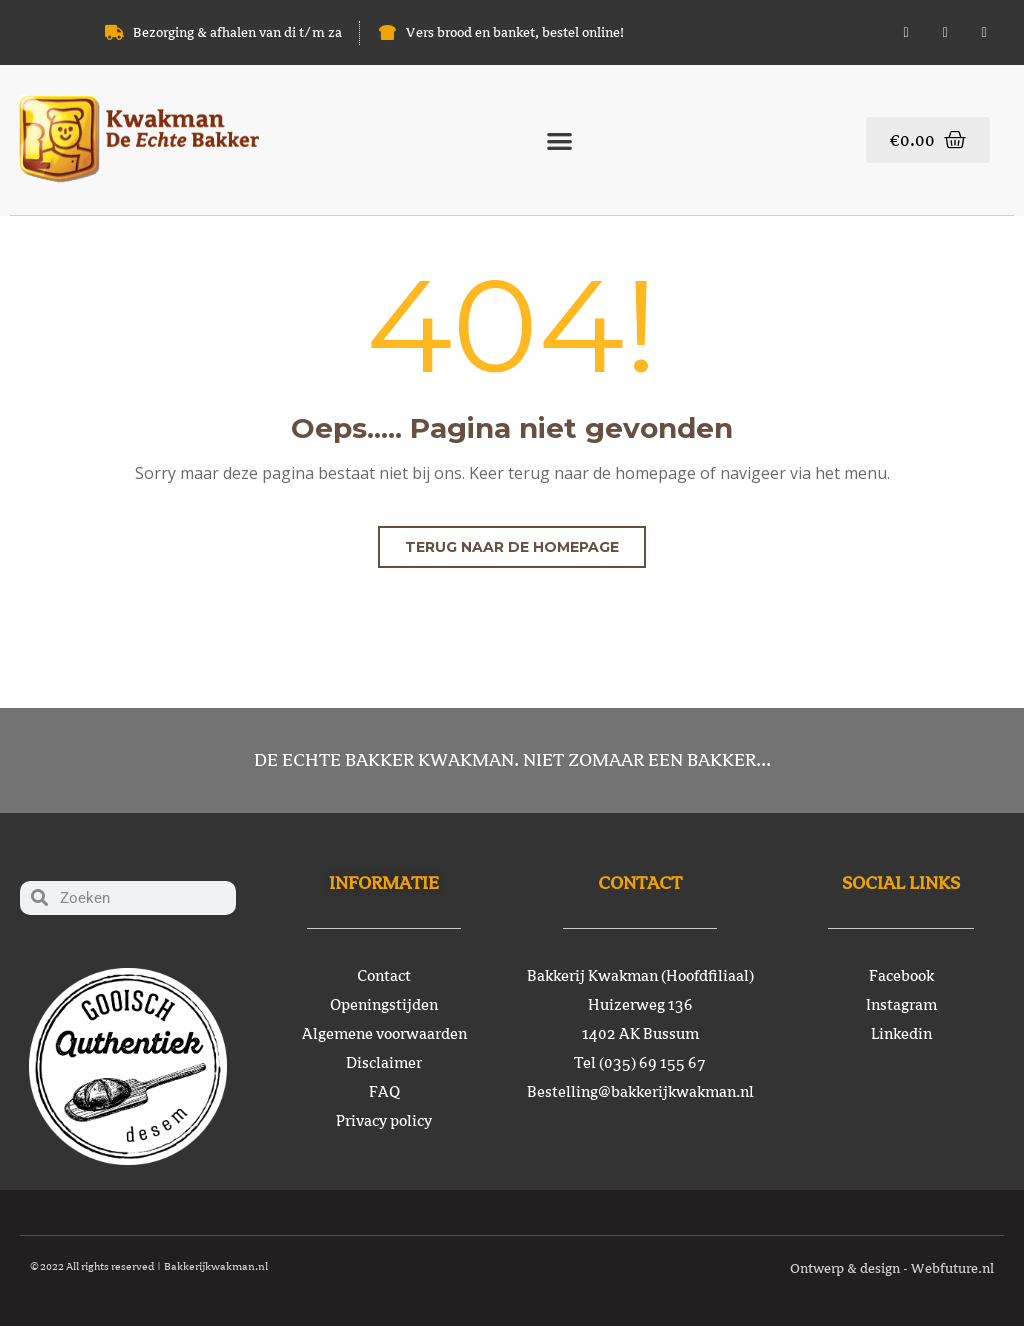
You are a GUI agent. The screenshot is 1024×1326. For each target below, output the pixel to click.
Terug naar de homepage (512, 547)
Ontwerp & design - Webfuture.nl (892, 1268)
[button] (559, 140)
